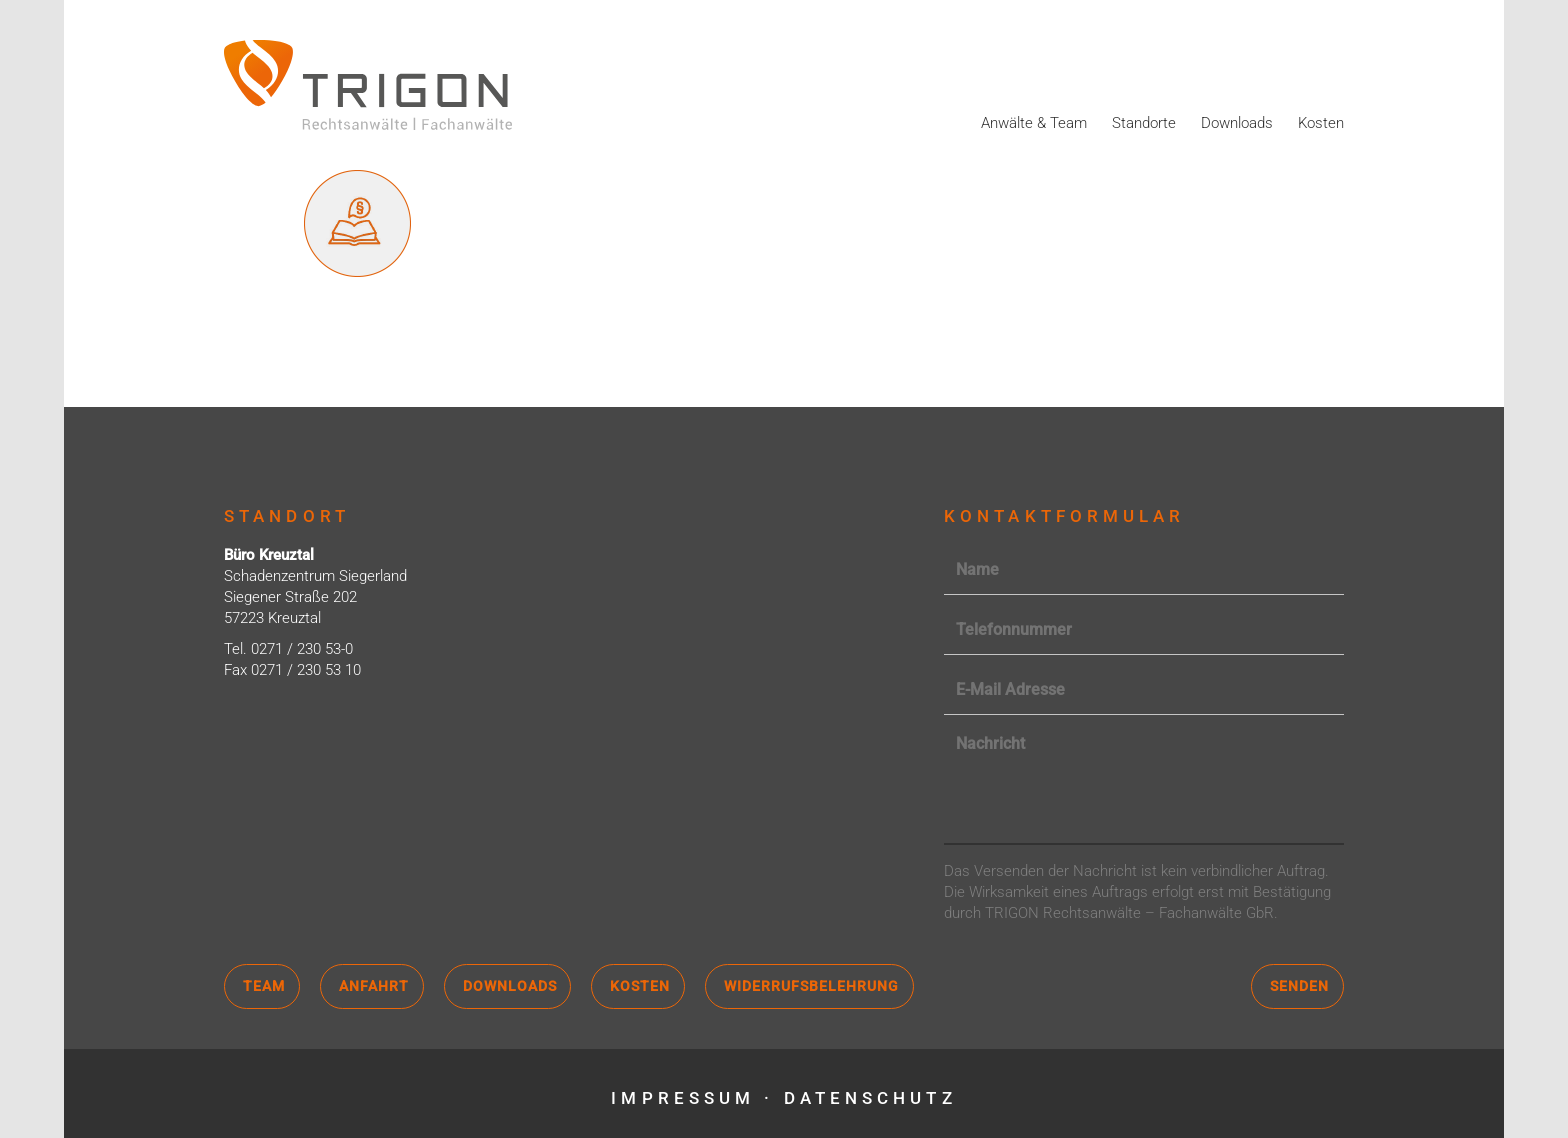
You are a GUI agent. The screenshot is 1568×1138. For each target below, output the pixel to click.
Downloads (1237, 123)
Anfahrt (374, 986)
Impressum (683, 1098)
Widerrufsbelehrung (811, 986)
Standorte (1144, 123)
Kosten (1321, 123)
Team (264, 986)
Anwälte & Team (1034, 123)
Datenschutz (870, 1098)
